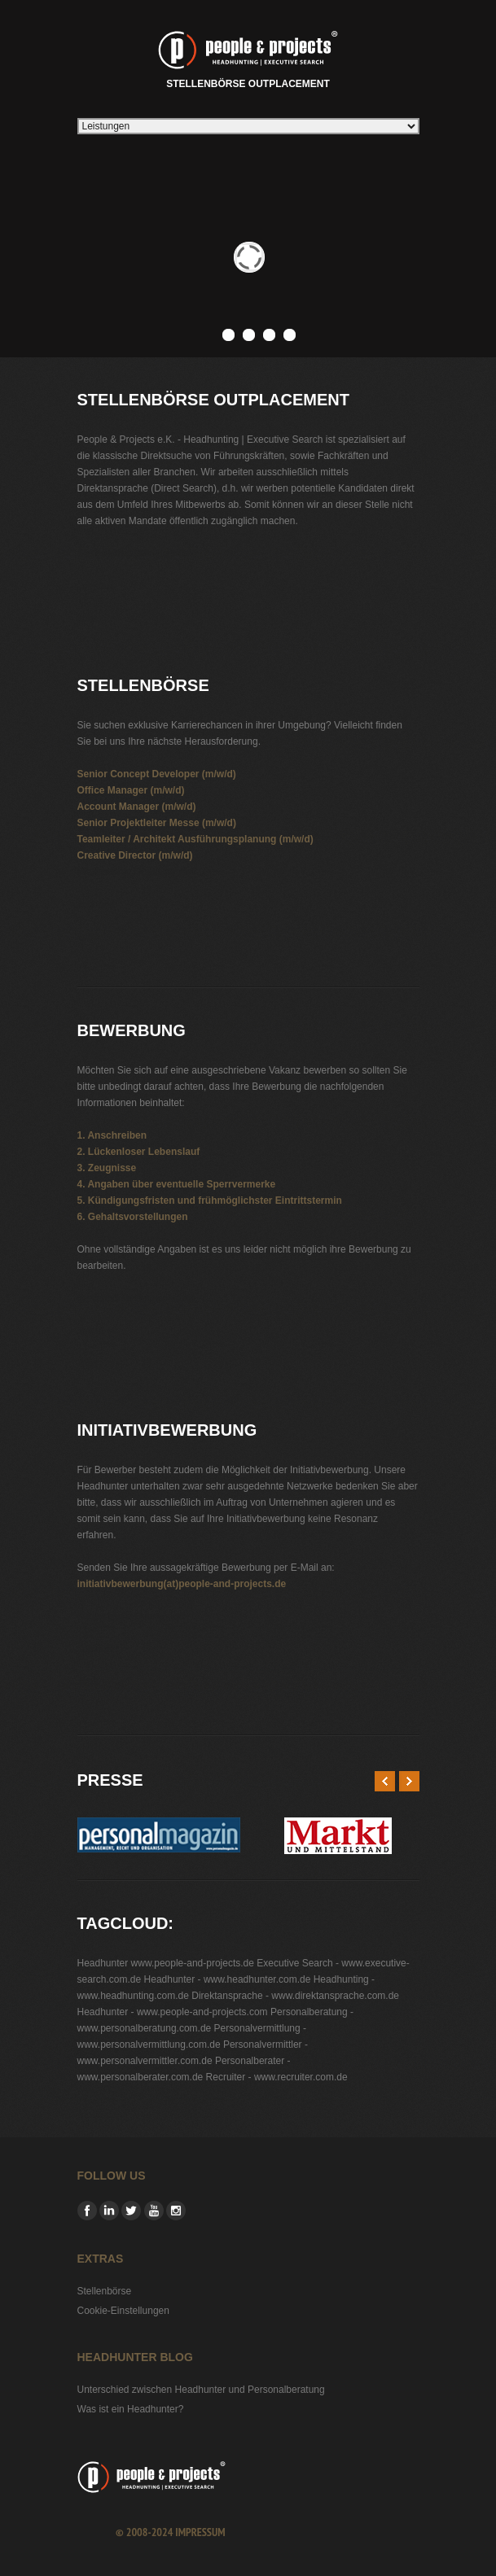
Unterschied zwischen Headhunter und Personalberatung (201, 2389)
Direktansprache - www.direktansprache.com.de (295, 1995)
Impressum (200, 2532)
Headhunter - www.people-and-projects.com (172, 2012)
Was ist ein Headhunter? (130, 2409)
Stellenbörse (104, 2291)
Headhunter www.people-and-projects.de (165, 1963)
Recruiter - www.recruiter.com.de (277, 2077)
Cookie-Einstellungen (123, 2310)
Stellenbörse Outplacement (248, 57)
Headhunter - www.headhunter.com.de (227, 1979)
